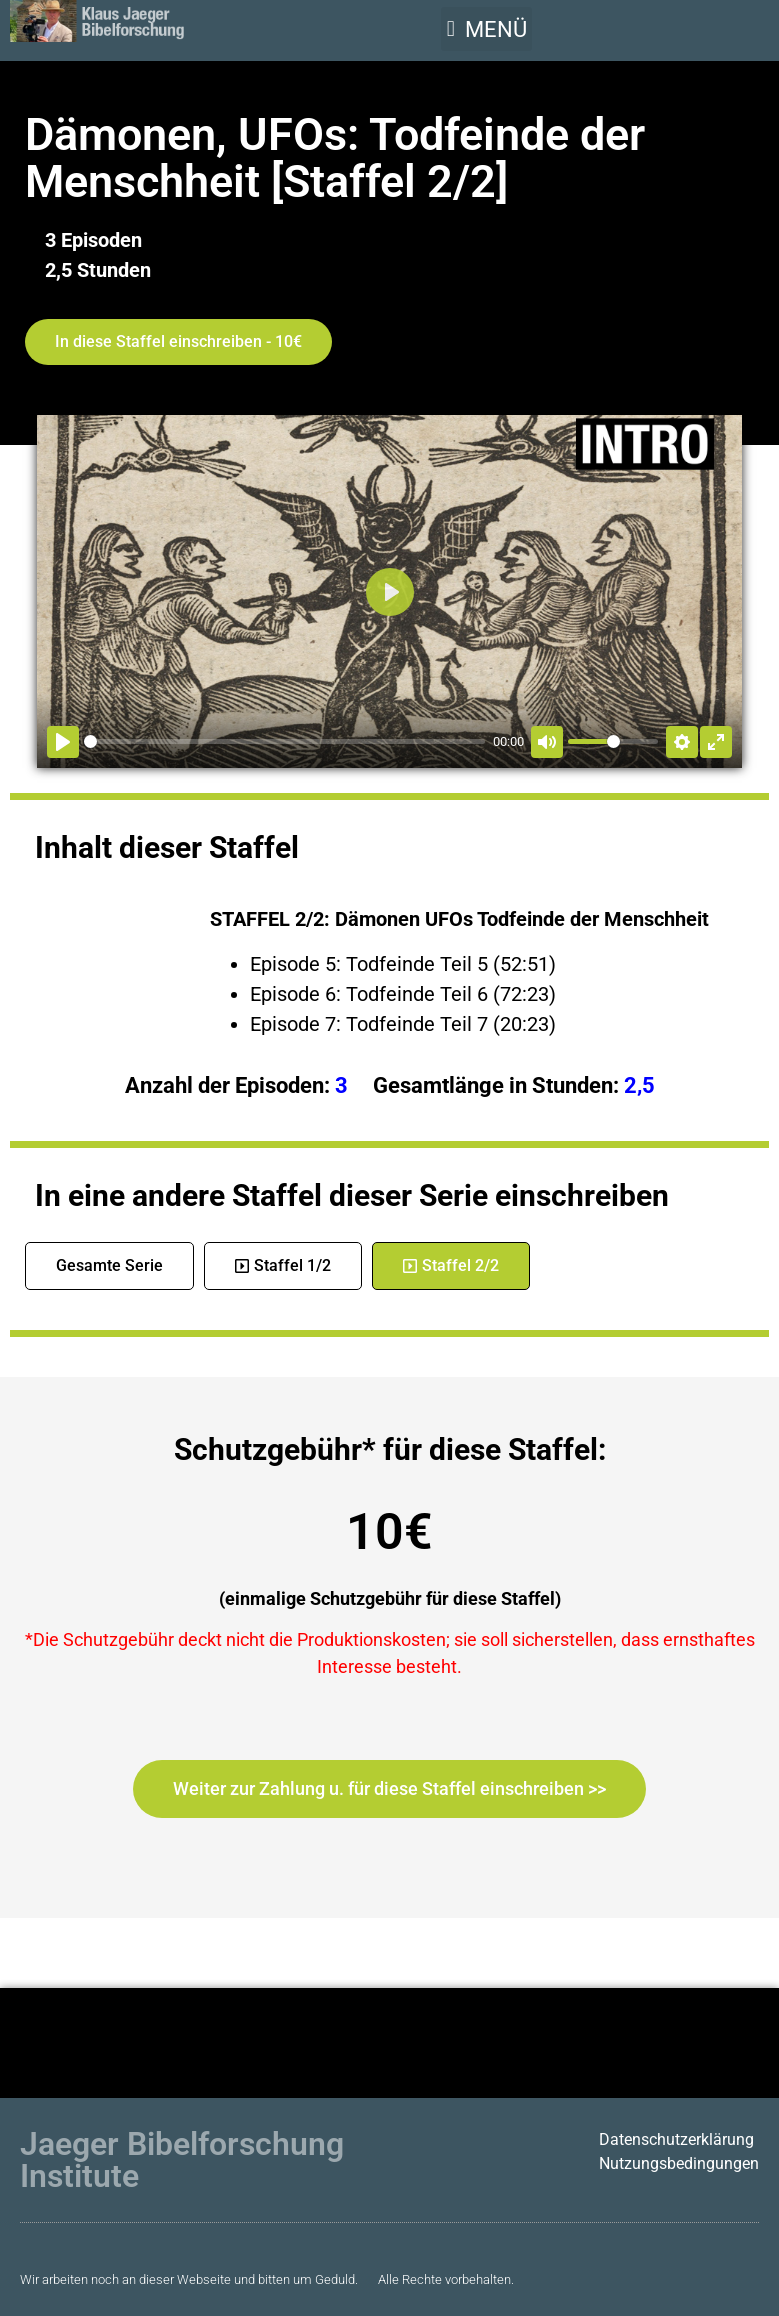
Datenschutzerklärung (676, 2139)
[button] (486, 29)
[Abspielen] (63, 742)
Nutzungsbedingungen (679, 2163)
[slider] (284, 741)
